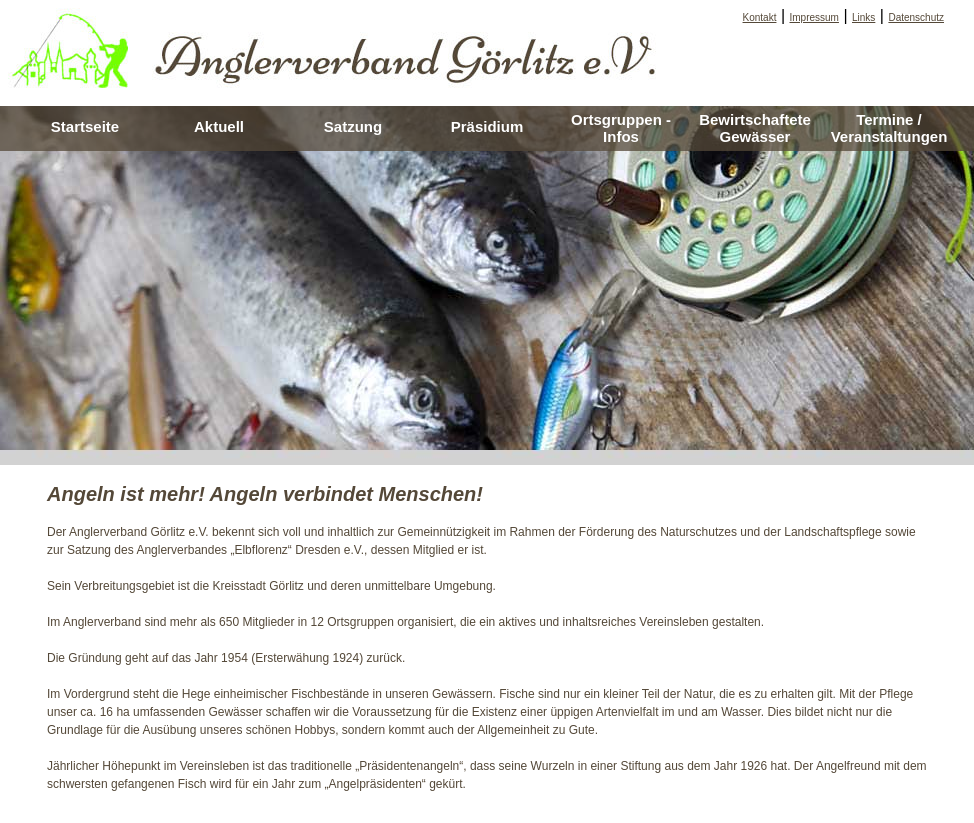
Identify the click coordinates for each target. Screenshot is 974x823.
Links (863, 17)
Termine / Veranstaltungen (889, 128)
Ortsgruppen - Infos (621, 128)
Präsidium (487, 126)
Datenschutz (916, 17)
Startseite (85, 126)
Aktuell (219, 126)
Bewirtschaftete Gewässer (755, 128)
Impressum (814, 17)
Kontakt (760, 17)
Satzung (353, 126)
